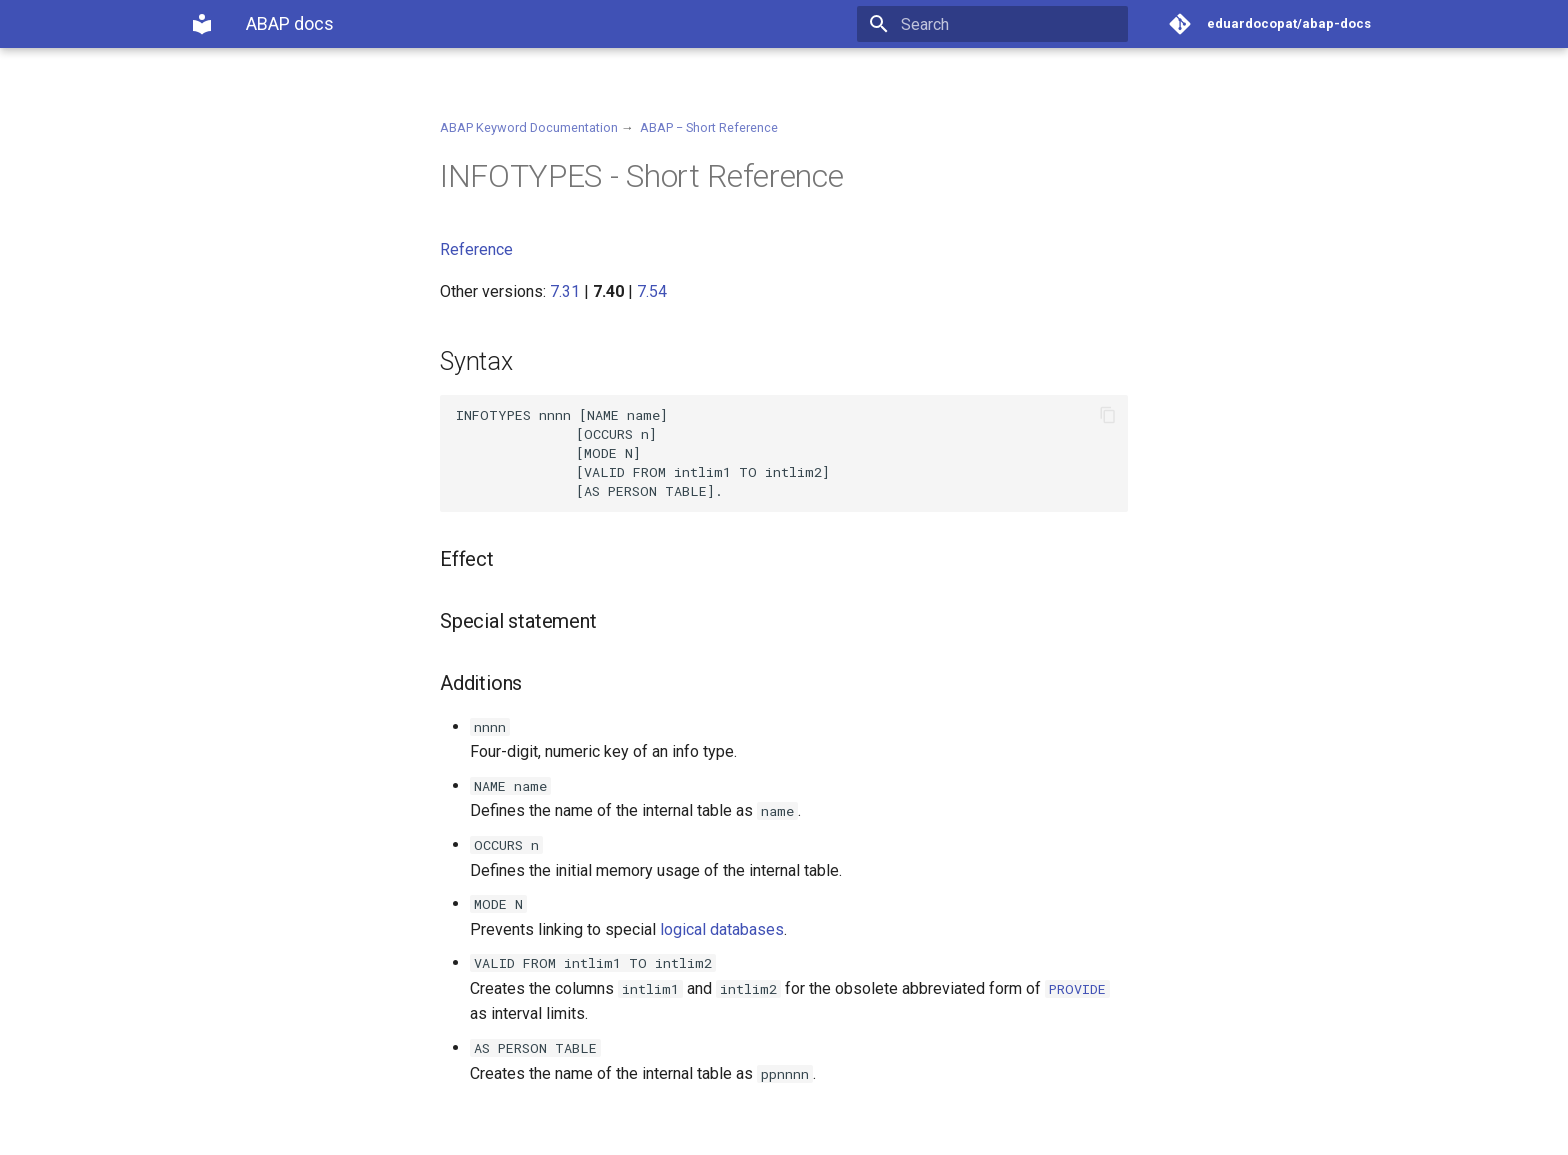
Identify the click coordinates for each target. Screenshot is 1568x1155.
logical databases (722, 929)
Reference (476, 249)
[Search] (1011, 24)
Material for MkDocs (311, 1132)
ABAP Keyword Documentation (529, 127)
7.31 (565, 291)
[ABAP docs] (202, 24)
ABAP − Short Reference (709, 127)
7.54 (652, 291)
